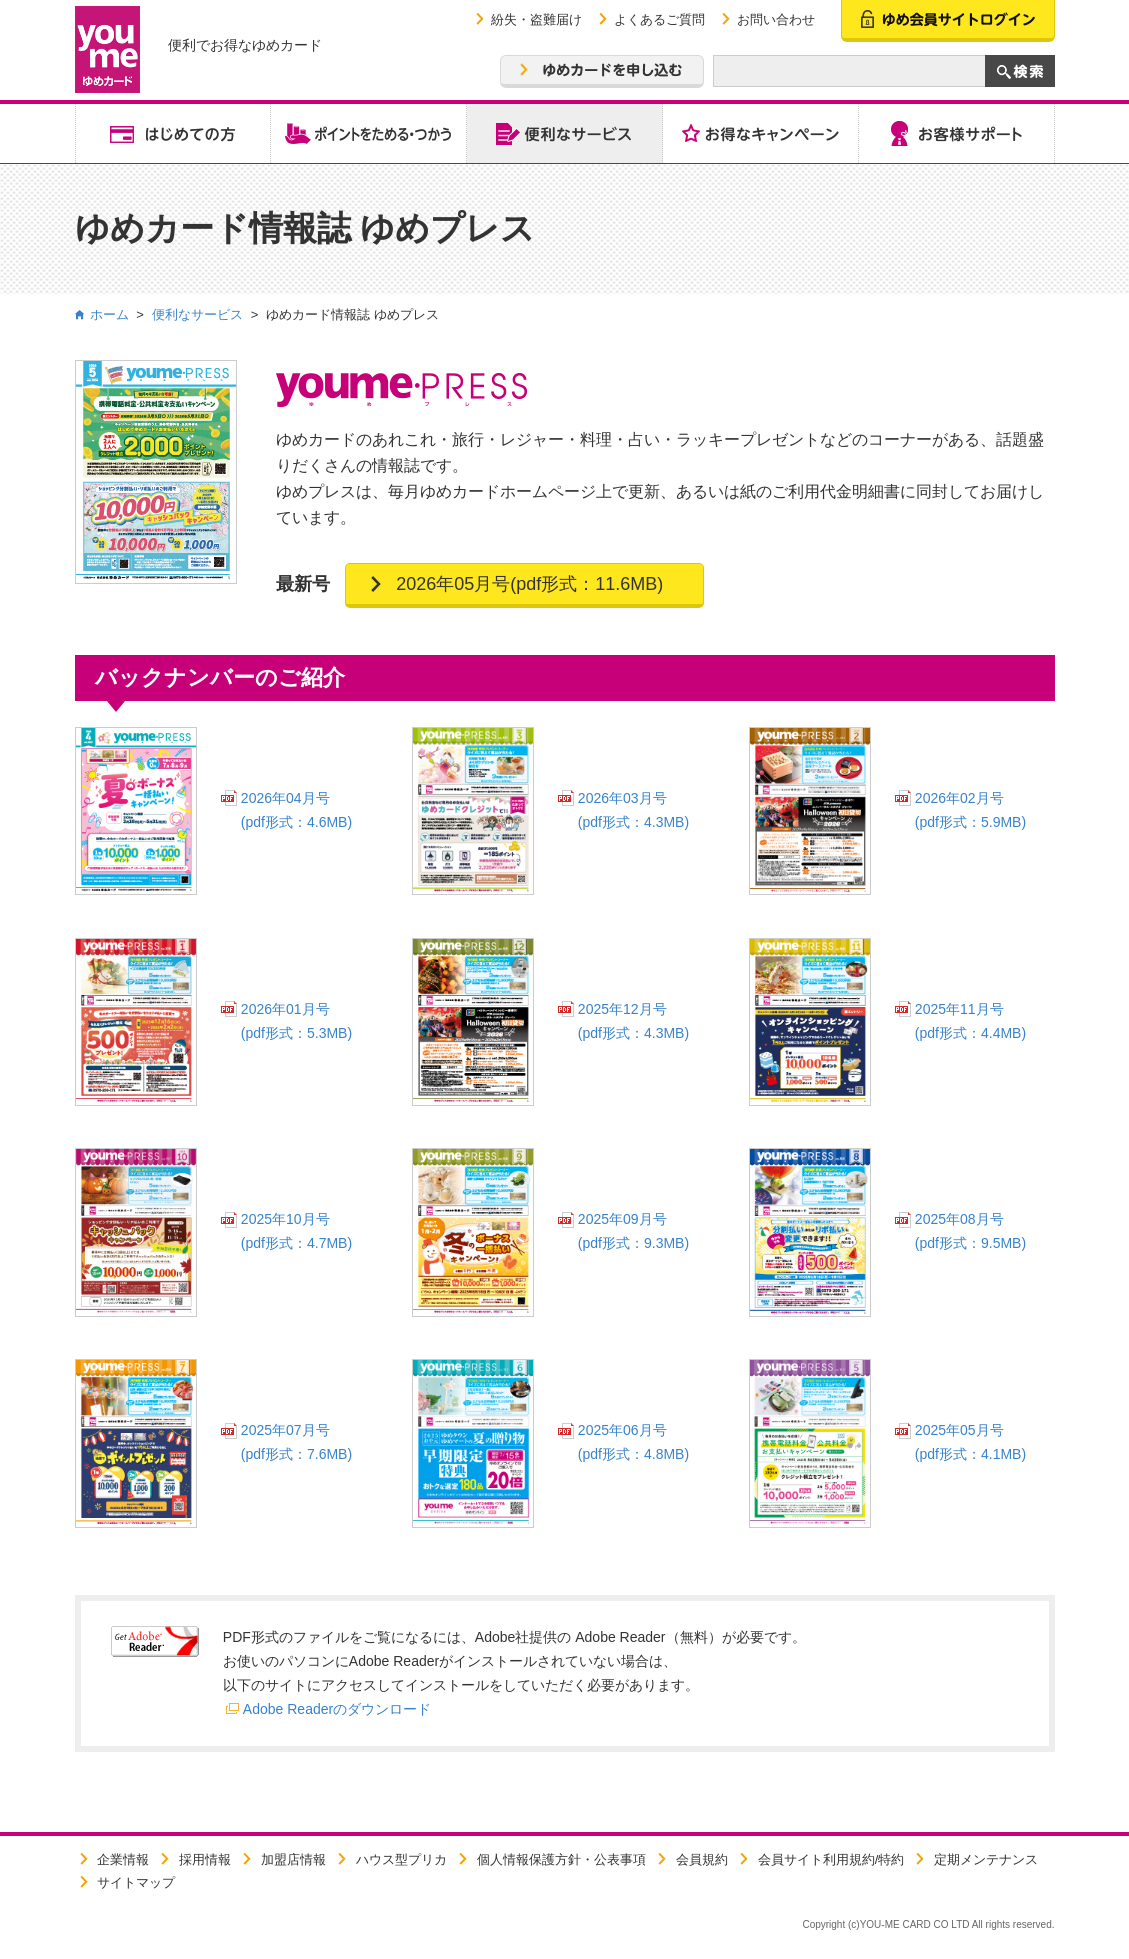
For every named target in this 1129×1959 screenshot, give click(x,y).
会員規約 (702, 1859)
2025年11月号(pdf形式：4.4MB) (970, 1021)
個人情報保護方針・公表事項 (561, 1859)
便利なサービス (197, 314)
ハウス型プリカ (401, 1859)
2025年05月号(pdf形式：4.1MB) (970, 1442)
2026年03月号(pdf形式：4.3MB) (633, 810)
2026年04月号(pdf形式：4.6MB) (296, 810)
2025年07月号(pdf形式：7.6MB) (296, 1442)
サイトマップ (136, 1882)
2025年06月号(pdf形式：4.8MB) (633, 1442)
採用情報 (205, 1859)
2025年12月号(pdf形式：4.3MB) (633, 1021)
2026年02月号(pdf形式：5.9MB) (970, 810)
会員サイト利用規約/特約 (831, 1859)
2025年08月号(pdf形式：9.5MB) (970, 1231)
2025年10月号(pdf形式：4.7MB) (296, 1231)
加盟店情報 (293, 1859)
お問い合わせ (776, 19)
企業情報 (123, 1859)
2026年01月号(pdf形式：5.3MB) (296, 1021)
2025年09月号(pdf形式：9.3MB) (633, 1231)
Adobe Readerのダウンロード (337, 1709)
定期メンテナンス (986, 1859)
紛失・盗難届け (536, 19)
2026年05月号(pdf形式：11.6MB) (529, 584)
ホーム (109, 314)
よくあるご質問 (659, 19)
